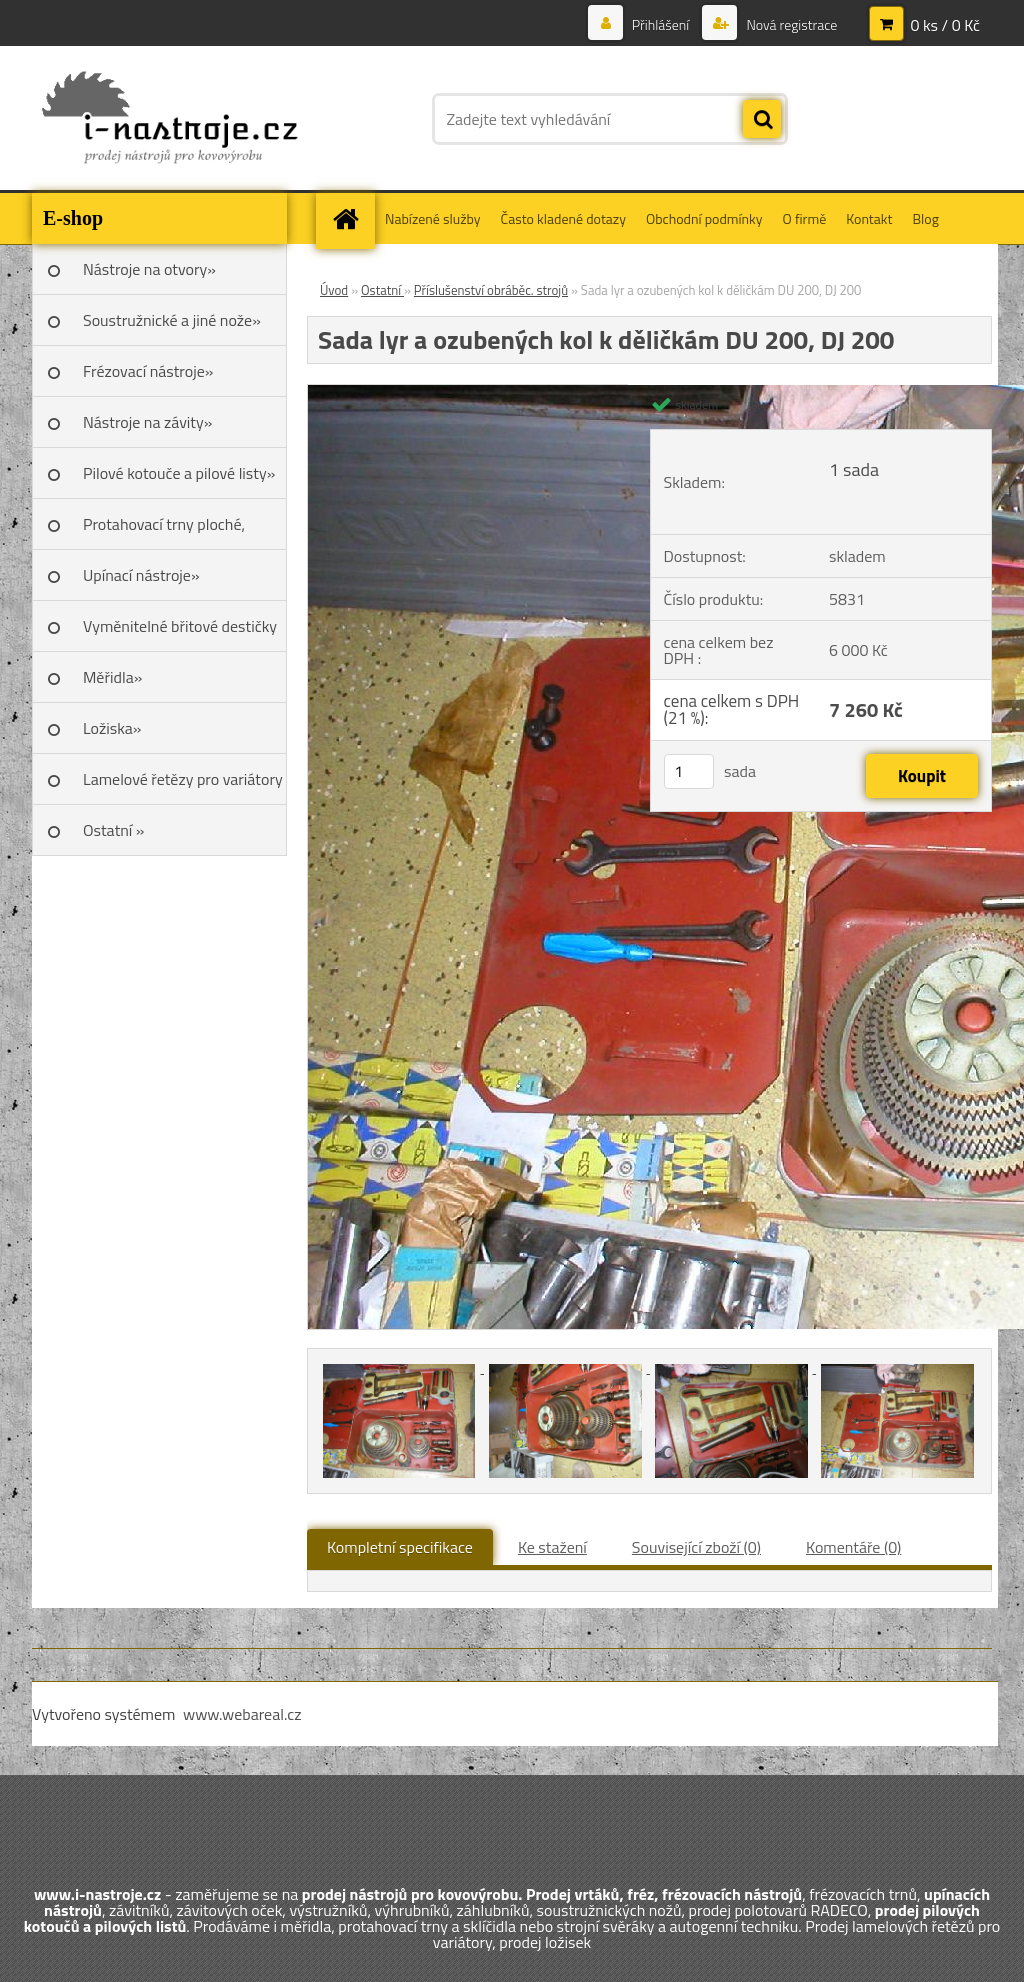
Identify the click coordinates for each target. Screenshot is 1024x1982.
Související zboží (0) (696, 1547)
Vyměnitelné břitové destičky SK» (180, 633)
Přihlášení (661, 24)
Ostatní (382, 290)
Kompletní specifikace (400, 1547)
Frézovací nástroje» (148, 371)
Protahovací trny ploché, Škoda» (164, 531)
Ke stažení (552, 1547)
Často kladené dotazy (563, 218)
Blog (925, 218)
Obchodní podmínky (704, 218)
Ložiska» (112, 728)
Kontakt (869, 218)
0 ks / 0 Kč (945, 25)
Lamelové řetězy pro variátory (183, 779)
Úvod (334, 290)
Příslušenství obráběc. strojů (491, 290)
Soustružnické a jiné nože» (172, 320)
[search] (762, 120)
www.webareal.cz (242, 1714)
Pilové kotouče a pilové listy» (179, 473)
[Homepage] (352, 218)
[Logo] (169, 119)
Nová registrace (790, 24)
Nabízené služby (433, 218)
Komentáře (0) (853, 1547)
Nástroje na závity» (147, 422)
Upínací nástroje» (141, 575)
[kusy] (689, 771)
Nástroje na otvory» (149, 269)
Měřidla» (112, 677)
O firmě (805, 218)
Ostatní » (114, 830)
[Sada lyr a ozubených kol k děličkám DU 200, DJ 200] (401, 1367)
